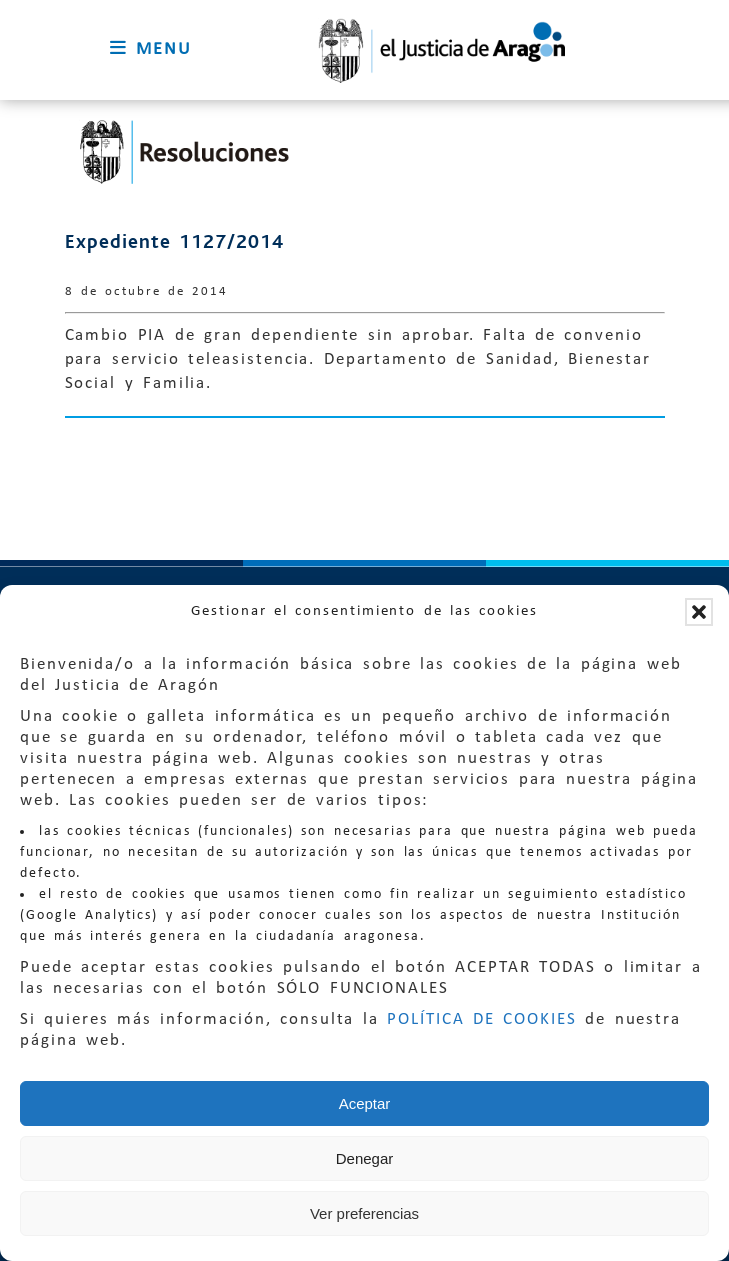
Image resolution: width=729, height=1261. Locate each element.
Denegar (365, 1158)
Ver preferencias (364, 1213)
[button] (699, 612)
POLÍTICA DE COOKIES (482, 1019)
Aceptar (365, 1103)
